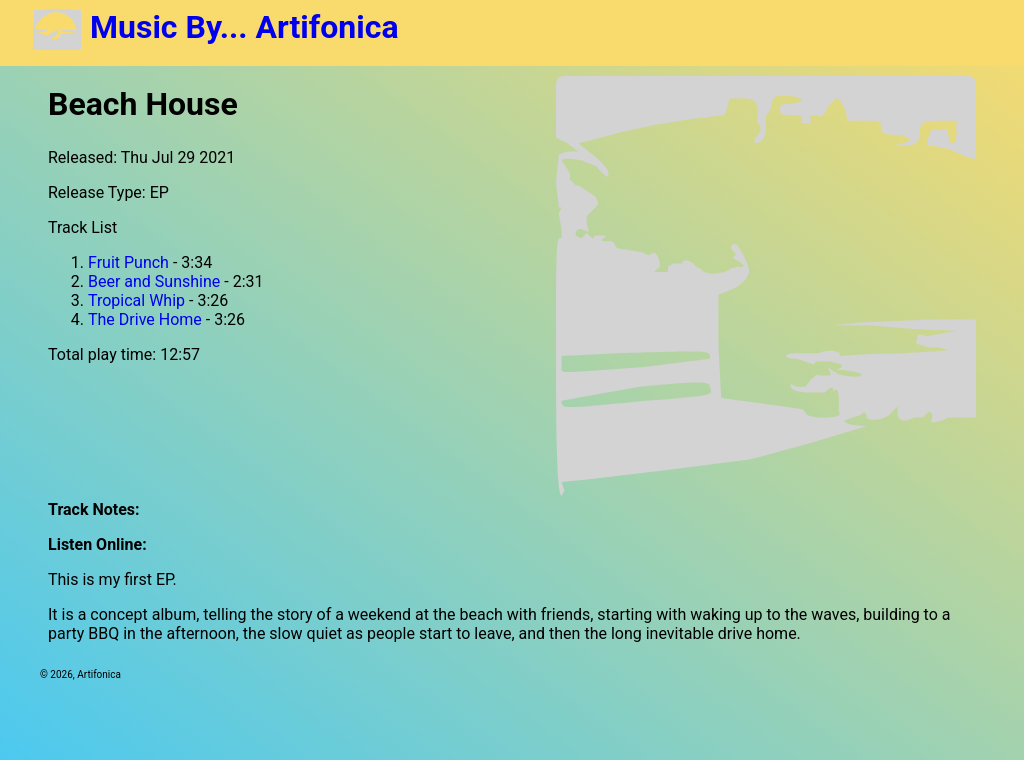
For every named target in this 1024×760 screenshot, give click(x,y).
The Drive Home (145, 319)
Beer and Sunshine (154, 281)
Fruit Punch (128, 262)
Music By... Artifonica (215, 27)
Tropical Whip (136, 300)
